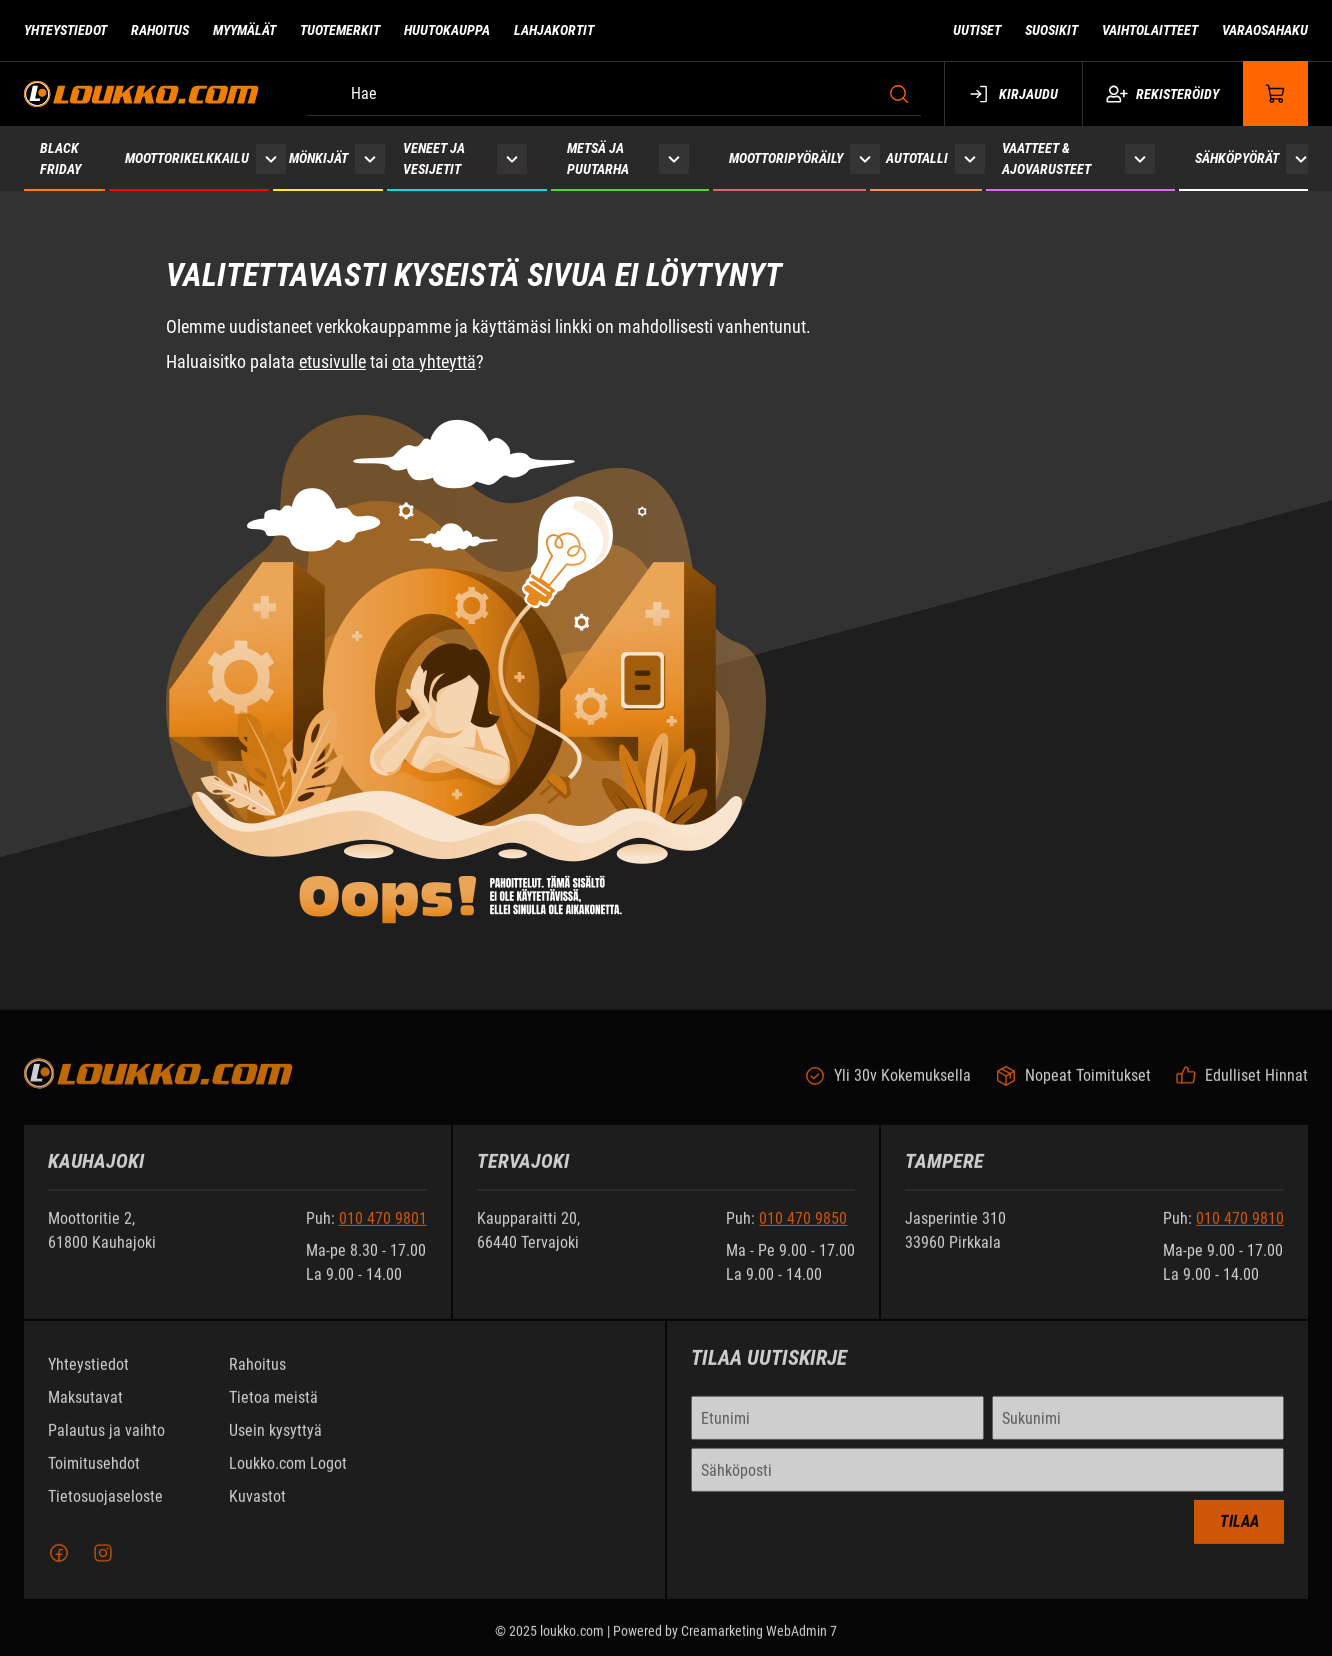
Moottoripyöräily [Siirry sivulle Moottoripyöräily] (786, 158)
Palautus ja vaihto (106, 1442)
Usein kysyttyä (275, 1442)
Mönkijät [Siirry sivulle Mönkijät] (318, 158)
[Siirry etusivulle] (141, 93)
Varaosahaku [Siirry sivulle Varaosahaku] (1265, 30)
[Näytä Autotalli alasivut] (970, 158)
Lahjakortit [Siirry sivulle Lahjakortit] (554, 30)
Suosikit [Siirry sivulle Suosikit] (1051, 30)
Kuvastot (257, 1508)
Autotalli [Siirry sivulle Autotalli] (917, 158)
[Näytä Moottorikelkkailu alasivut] (271, 158)
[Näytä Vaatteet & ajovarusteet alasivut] (1140, 158)
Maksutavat (85, 1409)
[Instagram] (103, 1565)
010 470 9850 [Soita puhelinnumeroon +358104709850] (803, 1230)
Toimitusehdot (94, 1475)
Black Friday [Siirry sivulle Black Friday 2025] (60, 158)
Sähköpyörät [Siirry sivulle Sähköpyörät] (1237, 158)
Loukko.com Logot (288, 1475)
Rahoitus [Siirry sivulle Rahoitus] (160, 30)
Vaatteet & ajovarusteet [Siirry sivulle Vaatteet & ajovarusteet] (1046, 158)
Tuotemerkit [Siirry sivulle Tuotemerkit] (340, 30)
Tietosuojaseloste (105, 1508)
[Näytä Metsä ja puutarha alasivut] (674, 158)
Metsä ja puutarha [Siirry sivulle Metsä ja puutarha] (598, 158)
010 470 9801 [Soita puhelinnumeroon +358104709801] (383, 1230)
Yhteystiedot (88, 1376)
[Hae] (614, 94)
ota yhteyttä (434, 361)
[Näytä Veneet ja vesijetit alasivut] (512, 158)
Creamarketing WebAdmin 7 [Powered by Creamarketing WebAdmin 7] (759, 1643)
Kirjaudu (1013, 94)
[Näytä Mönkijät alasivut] (370, 158)
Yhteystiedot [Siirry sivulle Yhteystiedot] (65, 30)
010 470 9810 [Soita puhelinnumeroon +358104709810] (1240, 1230)
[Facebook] (59, 1565)
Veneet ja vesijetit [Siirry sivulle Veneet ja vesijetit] (434, 158)
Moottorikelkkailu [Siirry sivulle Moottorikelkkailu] (187, 158)
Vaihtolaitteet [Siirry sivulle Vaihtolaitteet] (1150, 30)
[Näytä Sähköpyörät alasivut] (1301, 158)
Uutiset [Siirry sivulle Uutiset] (977, 30)
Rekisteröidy (1162, 94)
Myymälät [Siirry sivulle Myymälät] (244, 30)
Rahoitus (257, 1376)
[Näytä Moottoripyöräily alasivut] (865, 158)
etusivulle (332, 361)
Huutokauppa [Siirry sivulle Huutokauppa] (447, 30)
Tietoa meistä (273, 1409)
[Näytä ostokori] (1276, 93)
